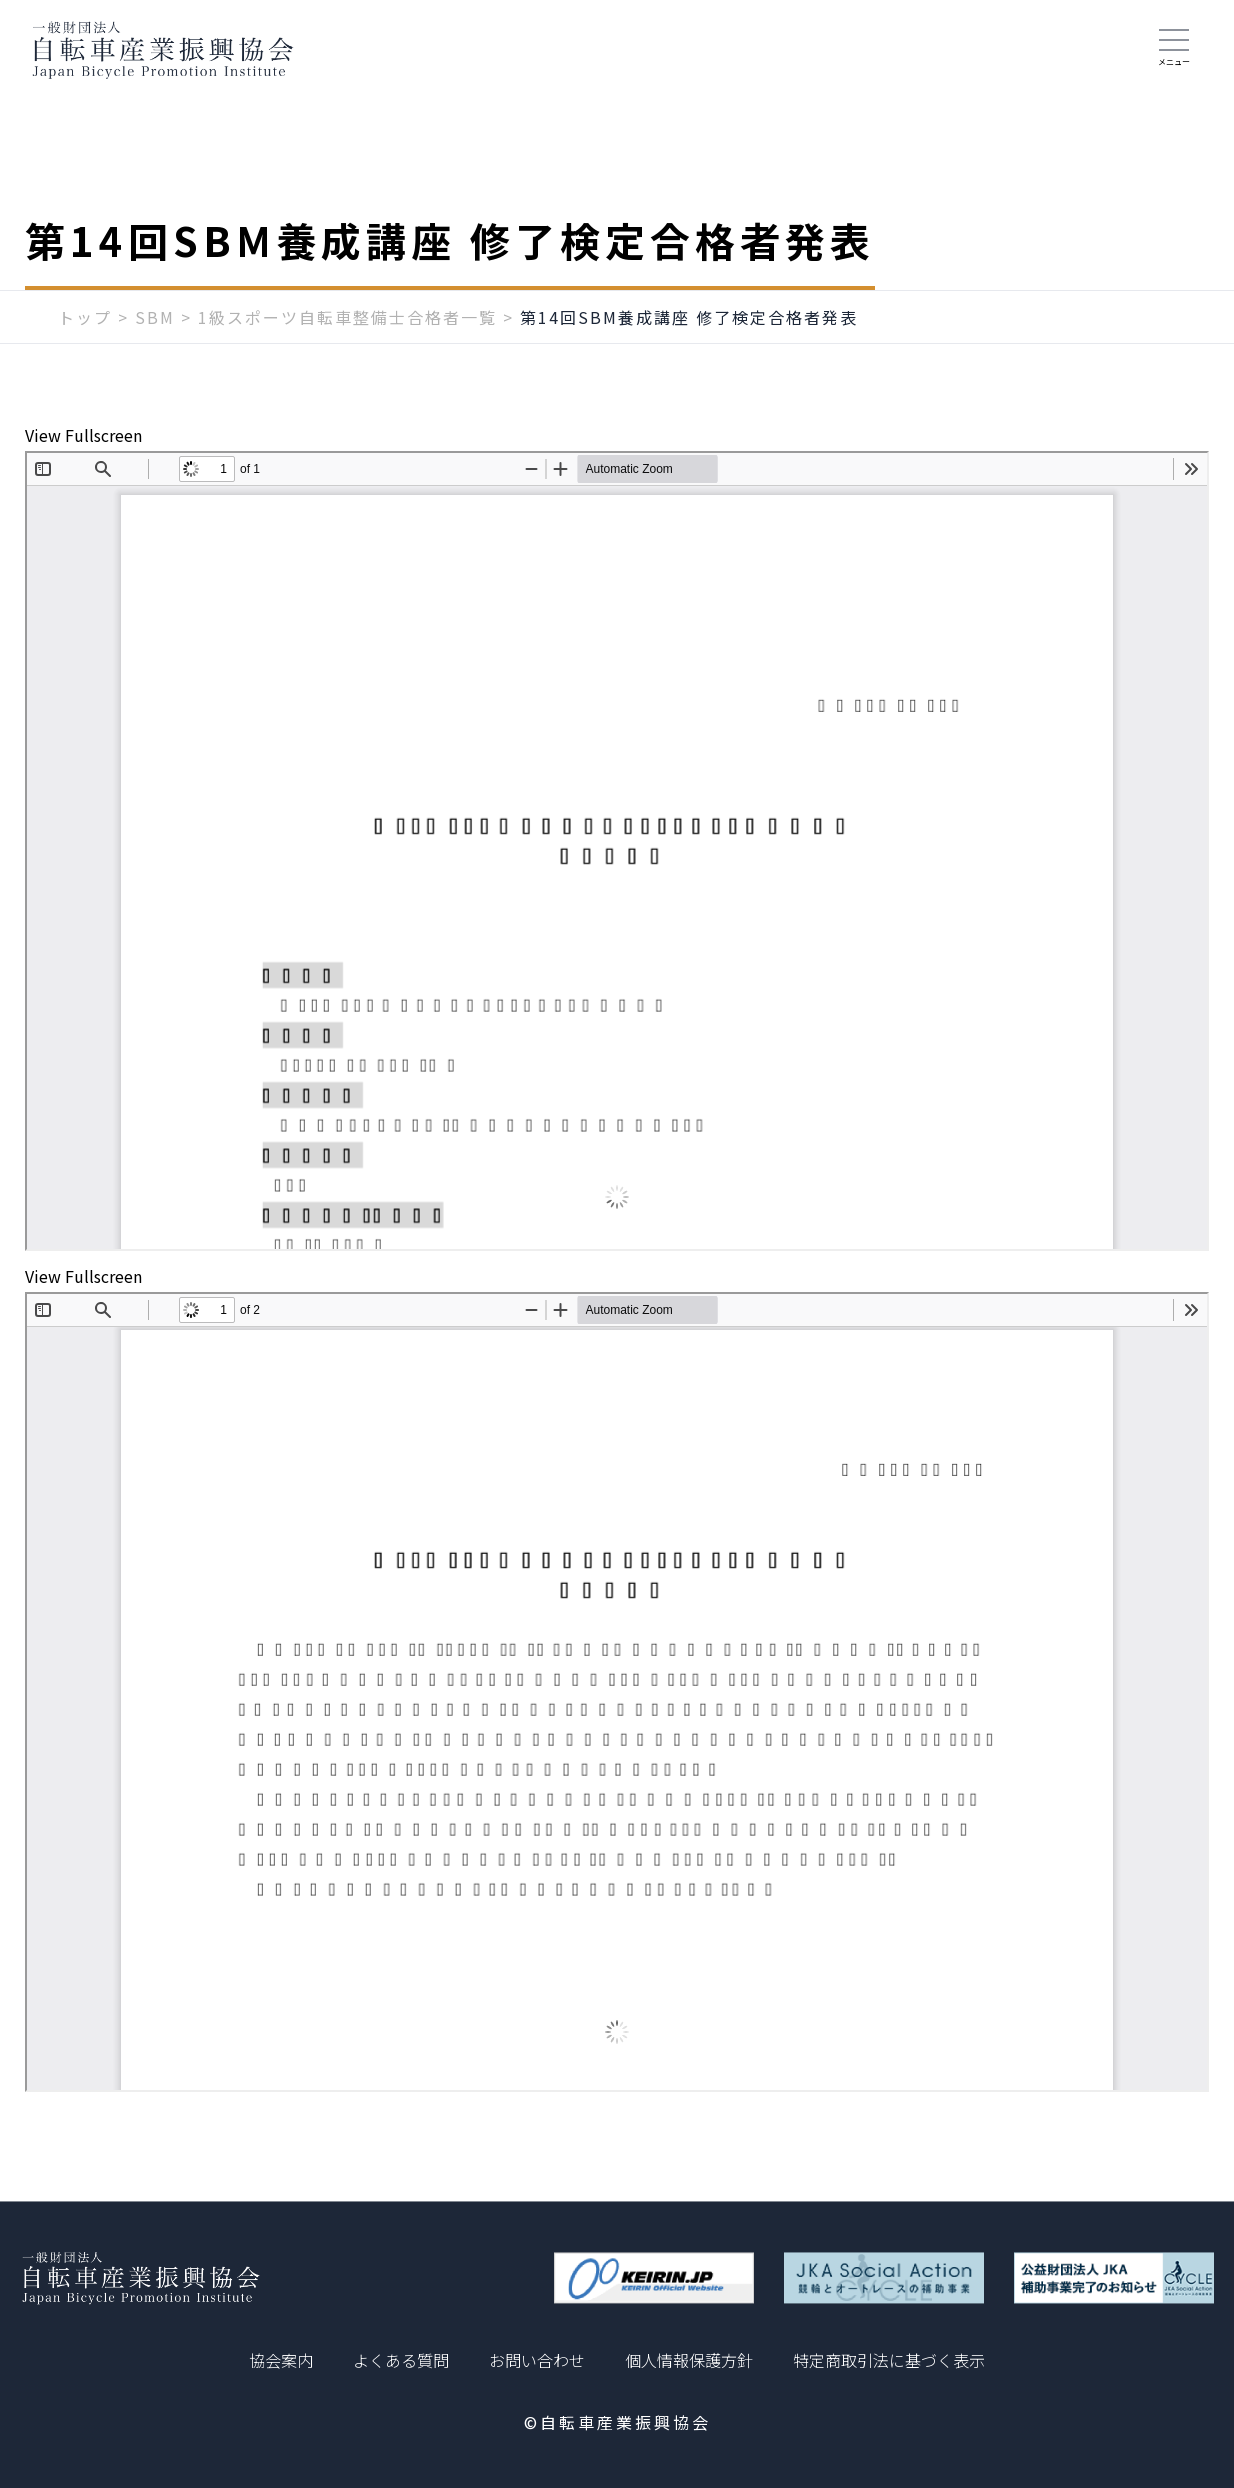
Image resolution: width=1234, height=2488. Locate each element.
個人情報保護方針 (689, 2360)
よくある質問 (401, 2360)
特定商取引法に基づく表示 (889, 2360)
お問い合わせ (537, 2360)
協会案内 (281, 2360)
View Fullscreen (83, 435)
